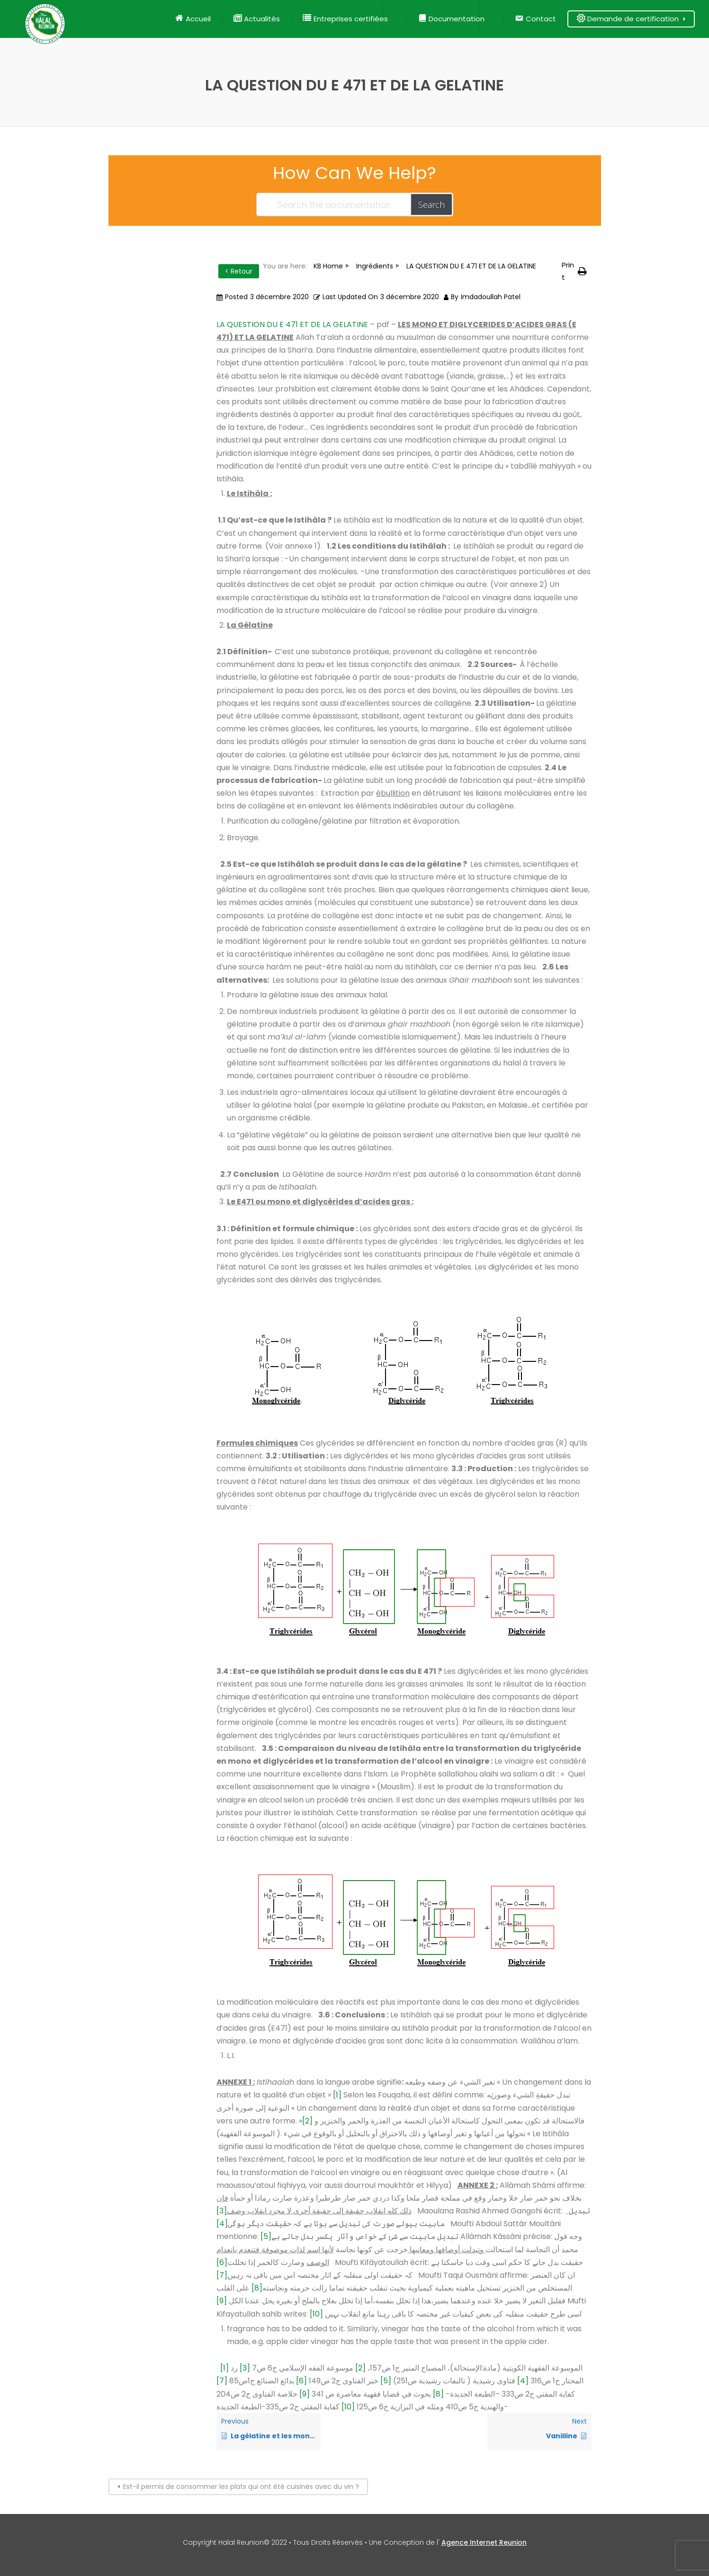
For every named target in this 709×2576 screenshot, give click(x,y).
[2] (307, 2120)
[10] (316, 2314)
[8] (256, 2288)
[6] (221, 2262)
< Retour (238, 271)
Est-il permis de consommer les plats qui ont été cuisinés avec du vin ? (241, 2486)
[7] (221, 2275)
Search (431, 204)
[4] (222, 2223)
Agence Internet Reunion (484, 2542)
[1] (337, 2094)
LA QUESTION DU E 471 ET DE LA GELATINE (292, 324)
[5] (265, 2236)
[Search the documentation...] (333, 204)
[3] (221, 2210)
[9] (221, 2300)
